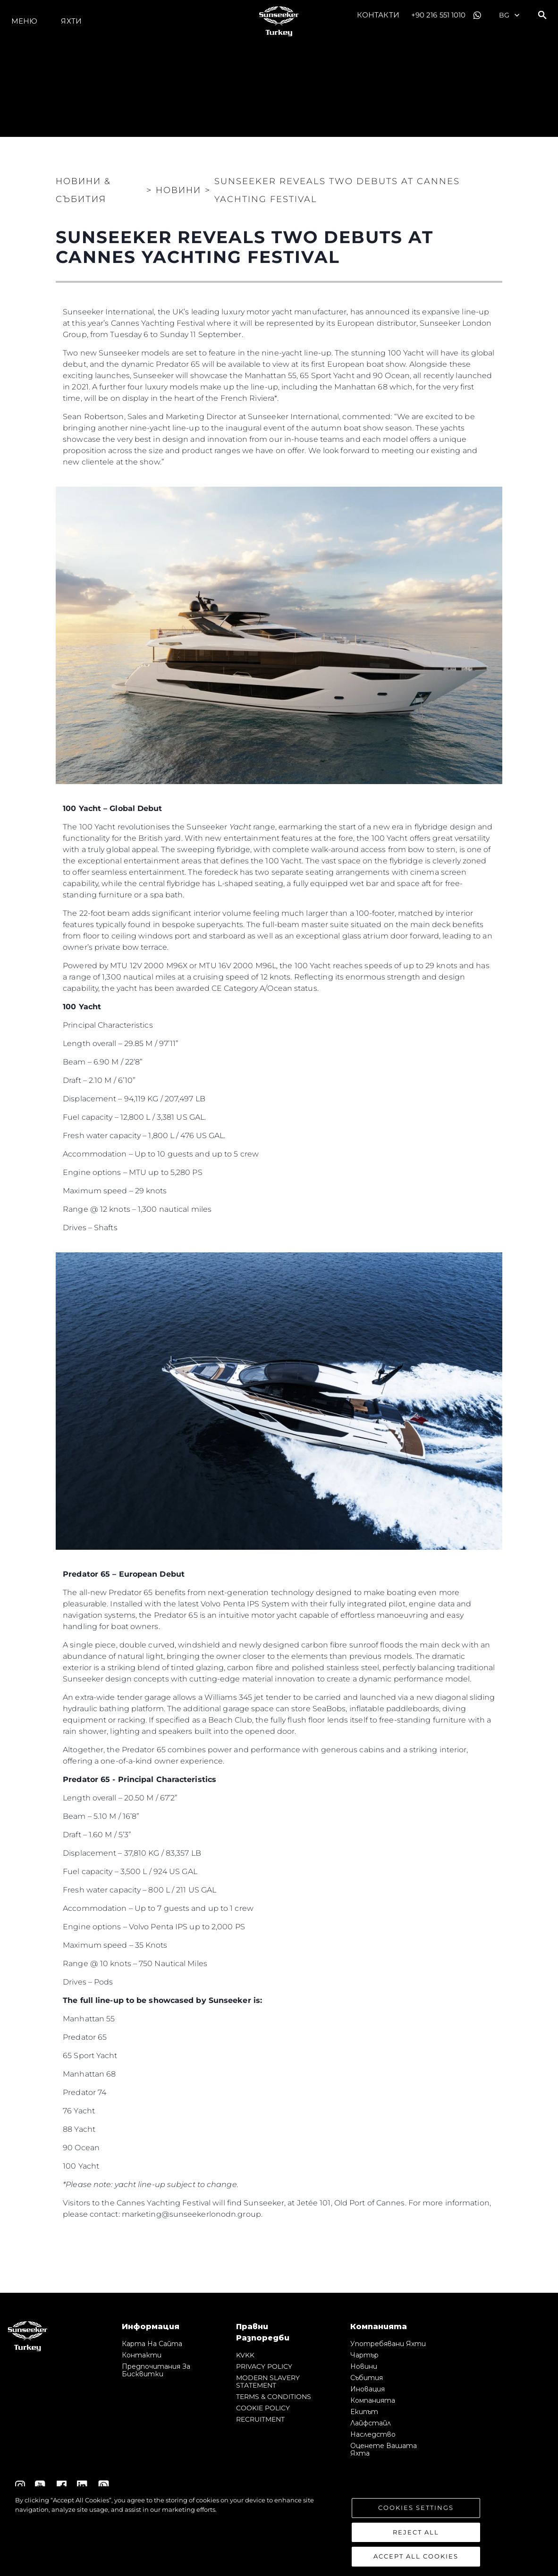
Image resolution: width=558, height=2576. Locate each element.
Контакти (378, 14)
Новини (363, 2366)
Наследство (373, 2434)
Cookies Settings (416, 2507)
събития (366, 2377)
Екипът (364, 2411)
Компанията (372, 2400)
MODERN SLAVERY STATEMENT (268, 2381)
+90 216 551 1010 (438, 14)
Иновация (367, 2389)
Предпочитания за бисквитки (156, 2370)
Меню (24, 21)
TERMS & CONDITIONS (273, 2396)
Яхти (71, 21)
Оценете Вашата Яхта (383, 2449)
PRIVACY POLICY (264, 2366)
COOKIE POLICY (263, 2408)
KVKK (245, 2355)
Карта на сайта (152, 2344)
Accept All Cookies (415, 2556)
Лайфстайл (370, 2423)
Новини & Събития (83, 190)
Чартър (364, 2355)
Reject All (416, 2532)
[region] (279, 2531)
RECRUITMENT (260, 2419)
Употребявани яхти (388, 2344)
